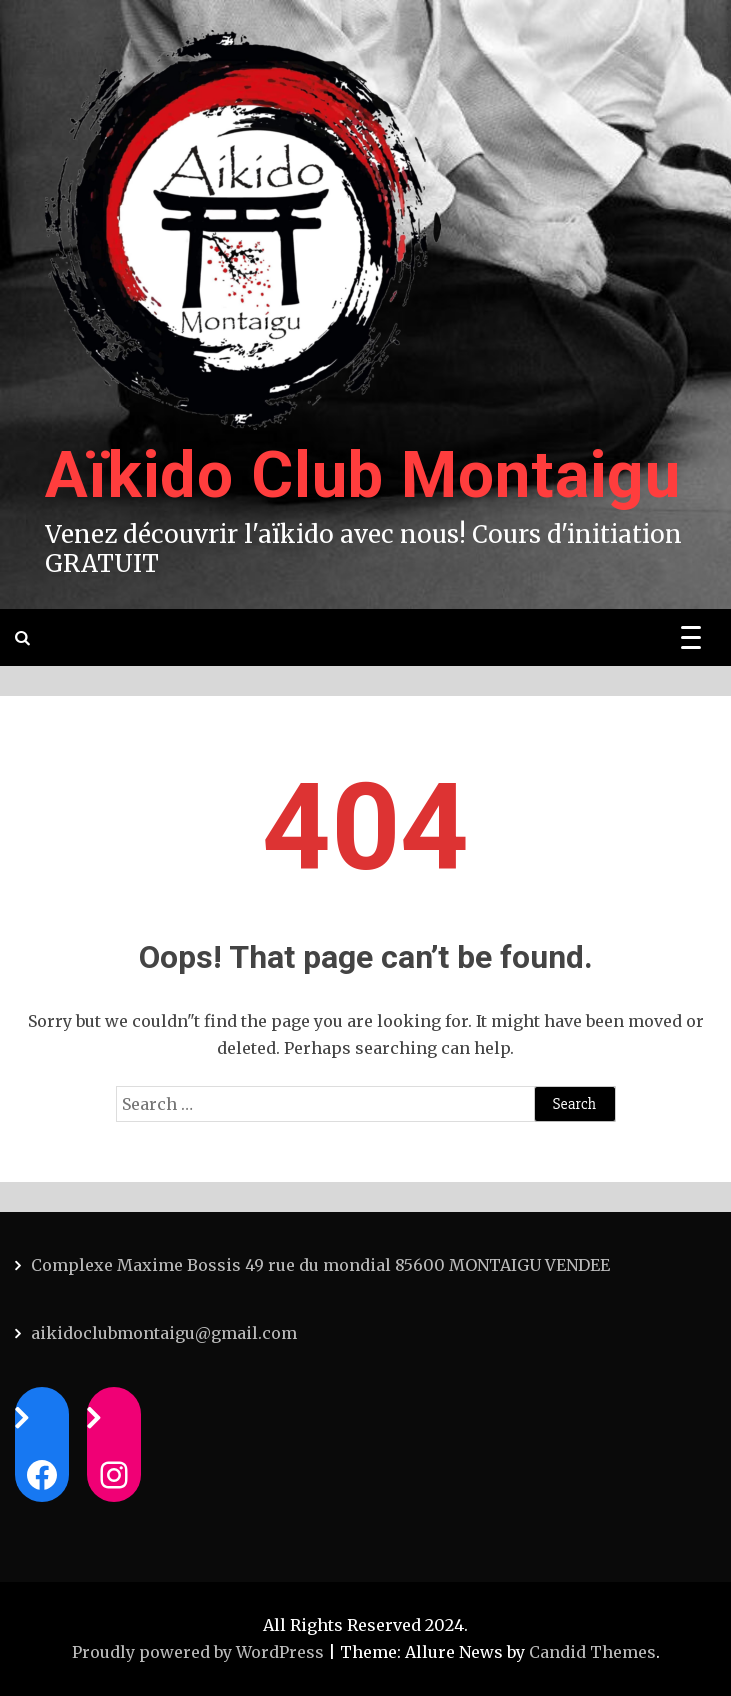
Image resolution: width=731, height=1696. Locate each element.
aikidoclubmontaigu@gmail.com (164, 1333)
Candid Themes (592, 1652)
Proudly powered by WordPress (200, 1652)
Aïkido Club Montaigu (363, 475)
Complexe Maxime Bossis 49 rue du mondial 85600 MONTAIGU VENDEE (320, 1265)
